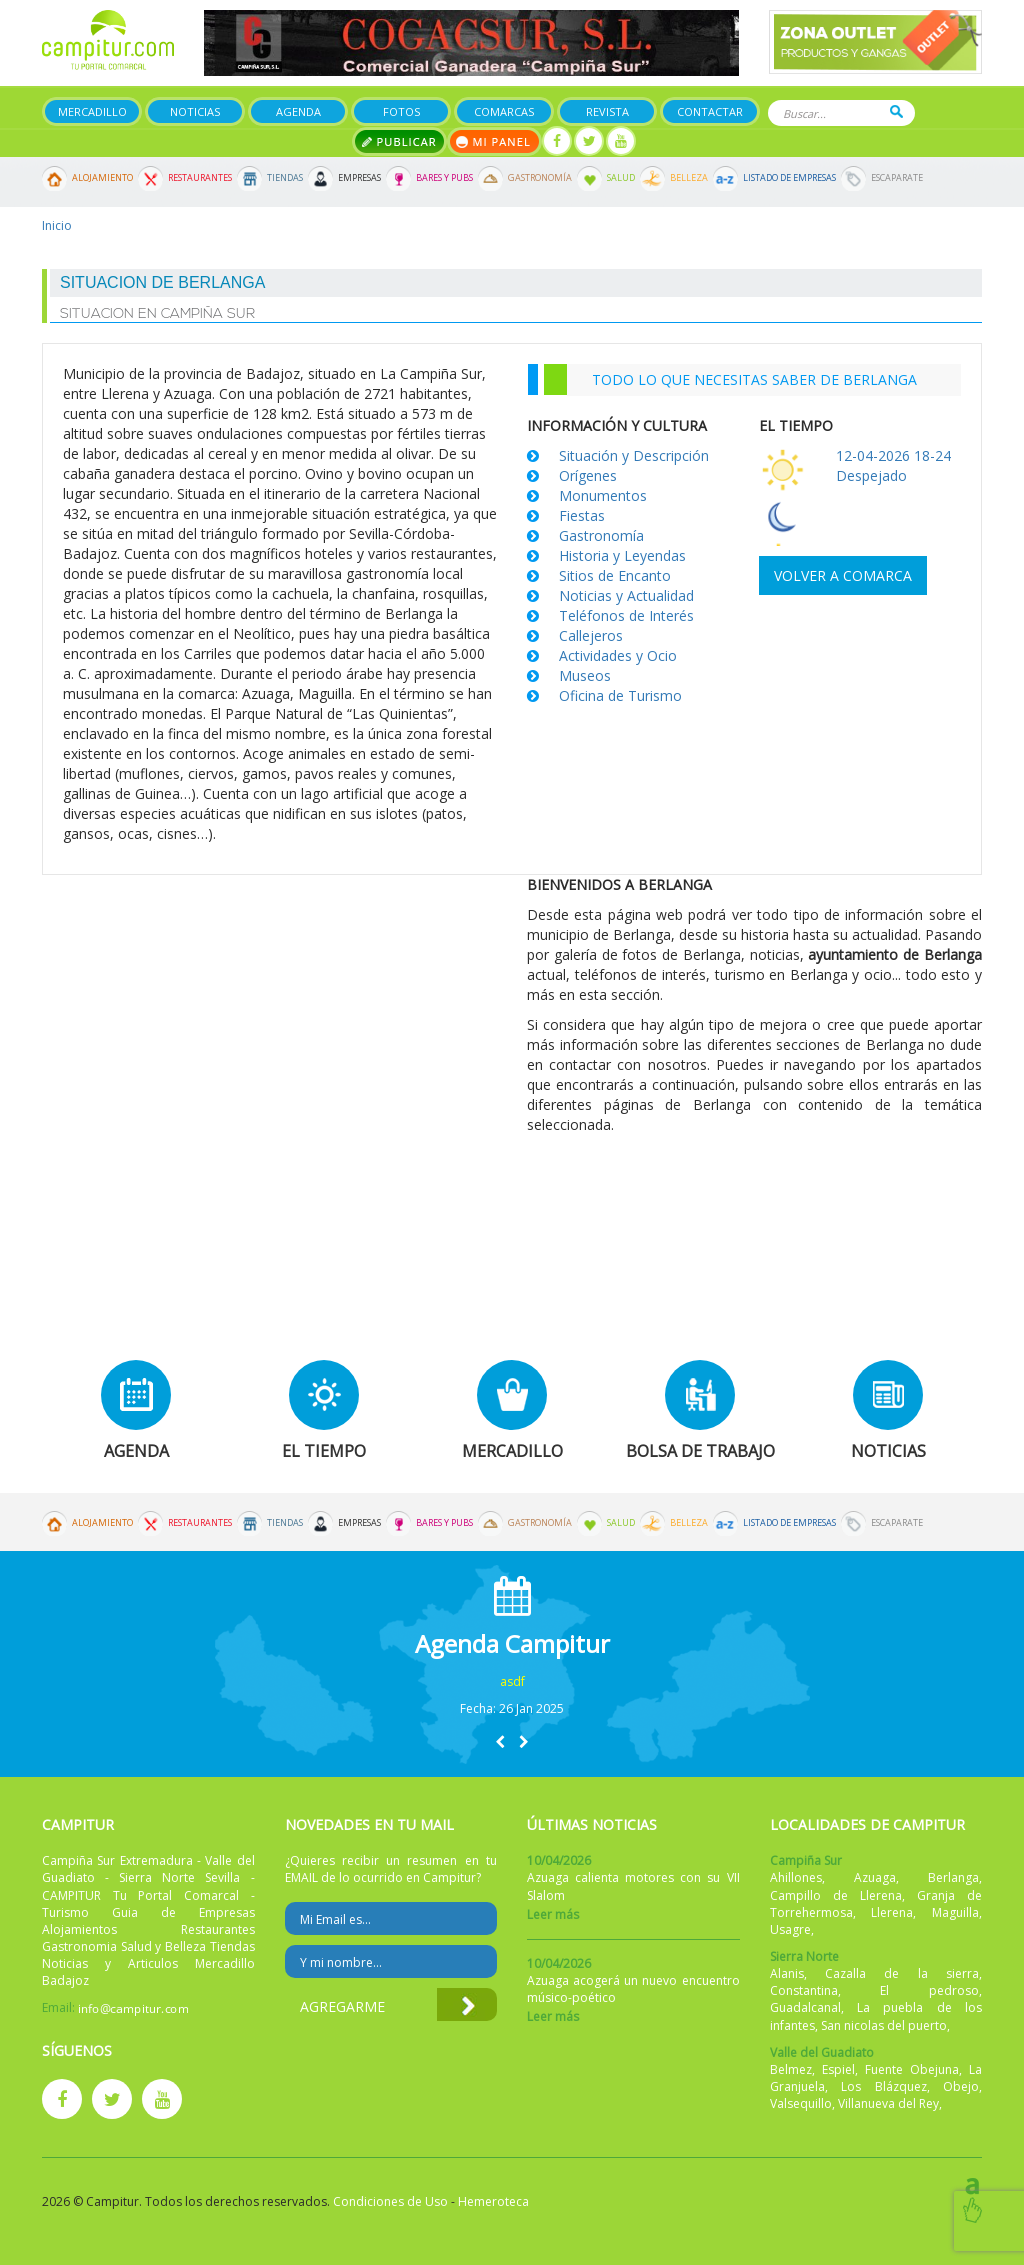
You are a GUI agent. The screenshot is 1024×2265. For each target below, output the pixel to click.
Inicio (57, 225)
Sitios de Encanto (615, 575)
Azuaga (875, 1877)
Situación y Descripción (634, 455)
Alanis (787, 1973)
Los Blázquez (884, 2086)
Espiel (838, 2069)
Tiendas (285, 178)
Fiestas (582, 515)
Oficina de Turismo (620, 695)
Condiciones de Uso (390, 2201)
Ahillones (796, 1877)
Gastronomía (540, 178)
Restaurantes (200, 178)
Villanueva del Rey (888, 2103)
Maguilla (955, 1912)
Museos (585, 675)
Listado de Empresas (789, 178)
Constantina (804, 1990)
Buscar (896, 111)
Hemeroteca (493, 2201)
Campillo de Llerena (836, 1895)
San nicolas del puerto (884, 2025)
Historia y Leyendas (622, 555)
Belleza (689, 178)
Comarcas (504, 111)
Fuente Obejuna (912, 2069)
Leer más (553, 1914)
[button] (500, 1741)
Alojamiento (102, 178)
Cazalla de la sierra (902, 1973)
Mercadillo (92, 111)
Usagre (790, 1929)
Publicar (399, 141)
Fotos (401, 111)
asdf (512, 1681)
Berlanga (953, 1877)
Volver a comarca (843, 575)
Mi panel (494, 141)
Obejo (961, 2086)
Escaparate (897, 178)
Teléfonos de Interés (626, 615)
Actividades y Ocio (618, 655)
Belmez (791, 2069)
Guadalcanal (805, 2007)
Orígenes (588, 475)
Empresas (359, 178)
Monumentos (603, 495)
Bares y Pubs (444, 178)
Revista (607, 111)
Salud (621, 178)
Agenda (298, 111)
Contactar (710, 111)
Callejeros (591, 635)
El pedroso (929, 1990)
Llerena (892, 1912)
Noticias (195, 111)
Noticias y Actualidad (626, 595)
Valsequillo (801, 2103)
